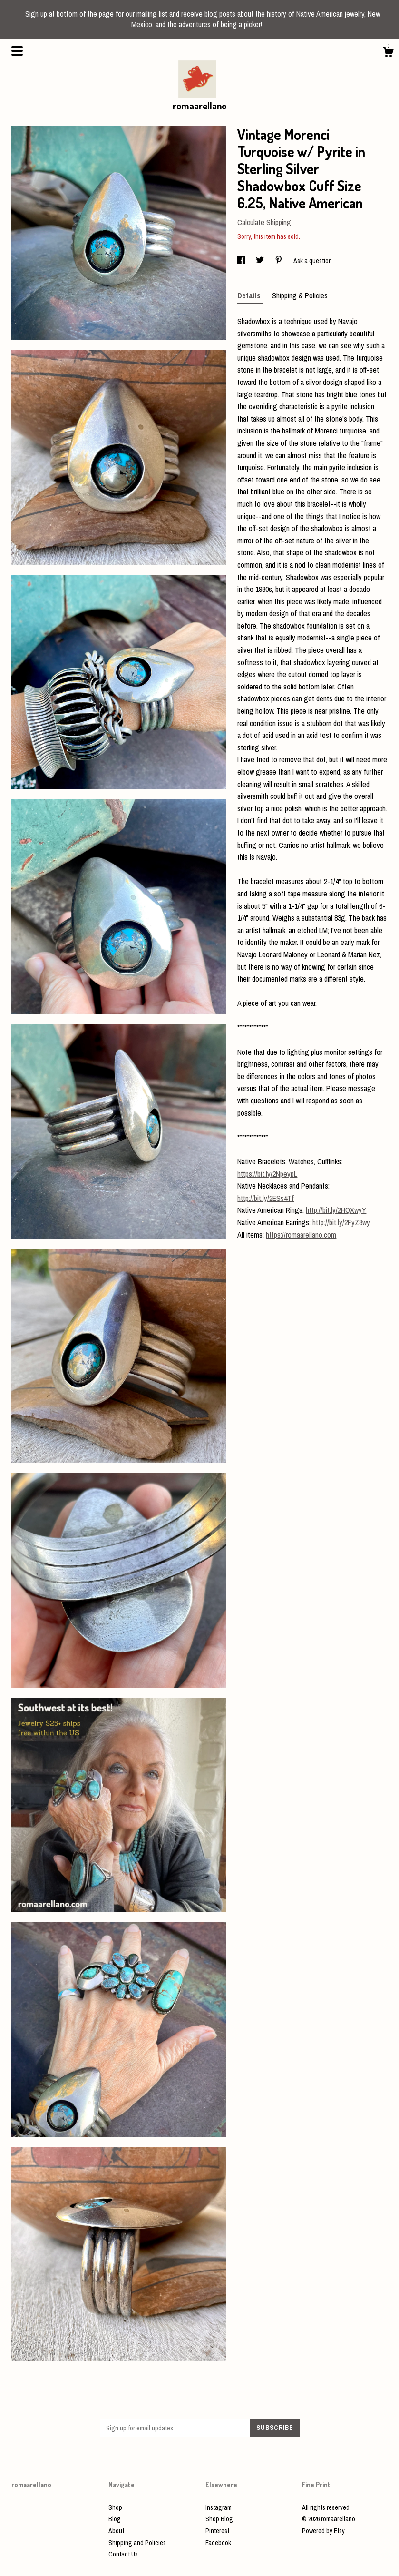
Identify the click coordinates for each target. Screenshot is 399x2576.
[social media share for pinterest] (279, 260)
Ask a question (312, 260)
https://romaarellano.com (301, 1234)
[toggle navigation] (17, 51)
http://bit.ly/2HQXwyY (336, 1210)
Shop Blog (219, 2519)
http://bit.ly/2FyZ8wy (341, 1222)
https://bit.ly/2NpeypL (267, 1174)
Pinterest (217, 2531)
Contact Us (123, 2554)
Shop (115, 2507)
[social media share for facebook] (241, 260)
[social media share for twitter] (260, 260)
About (116, 2531)
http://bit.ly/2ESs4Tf (265, 1198)
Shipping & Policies (300, 295)
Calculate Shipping (264, 222)
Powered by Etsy (323, 2531)
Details (250, 295)
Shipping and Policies (137, 2542)
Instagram (218, 2507)
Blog (114, 2519)
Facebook (218, 2542)
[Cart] (388, 53)
